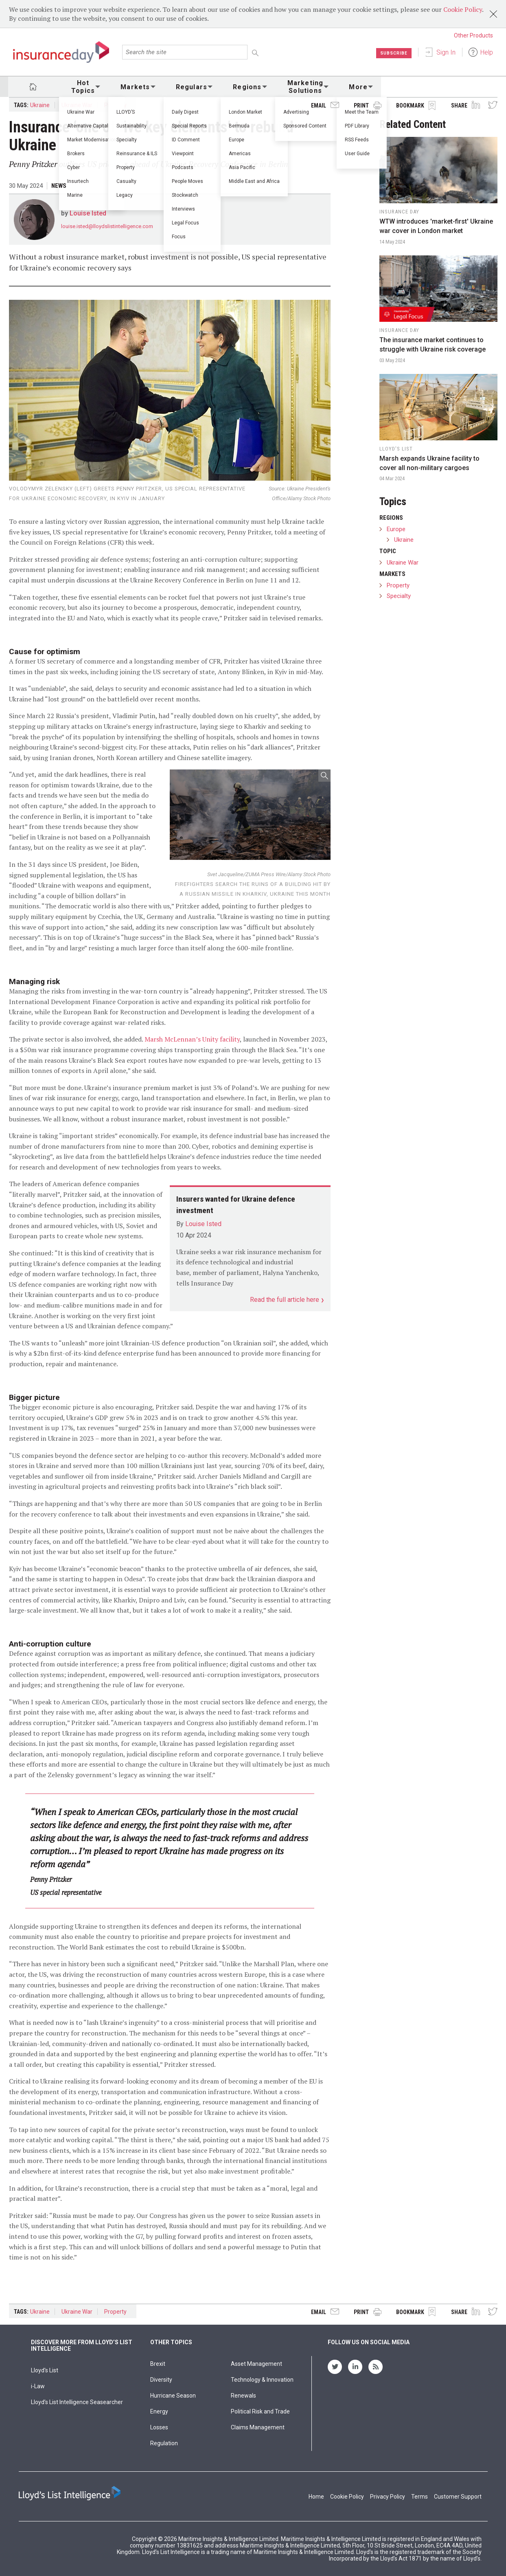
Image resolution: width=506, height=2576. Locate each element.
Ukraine (40, 105)
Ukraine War (76, 105)
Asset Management (256, 2364)
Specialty (399, 596)
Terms (419, 2496)
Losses (159, 2427)
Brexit (157, 2364)
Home (316, 2496)
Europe (396, 529)
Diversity (161, 2379)
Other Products (473, 35)
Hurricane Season (173, 2395)
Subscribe (391, 53)
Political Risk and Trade (260, 2411)
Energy (159, 2411)
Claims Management (258, 2427)
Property (115, 105)
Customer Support (458, 2496)
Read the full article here (285, 1299)
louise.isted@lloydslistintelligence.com (107, 226)
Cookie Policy (462, 9)
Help (486, 52)
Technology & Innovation (262, 2379)
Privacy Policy (387, 2496)
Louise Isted (88, 213)
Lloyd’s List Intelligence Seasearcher (77, 2402)
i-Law (38, 2386)
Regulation (164, 2443)
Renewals (243, 2395)
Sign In (446, 52)
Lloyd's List (44, 2370)
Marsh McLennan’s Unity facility (192, 1039)
